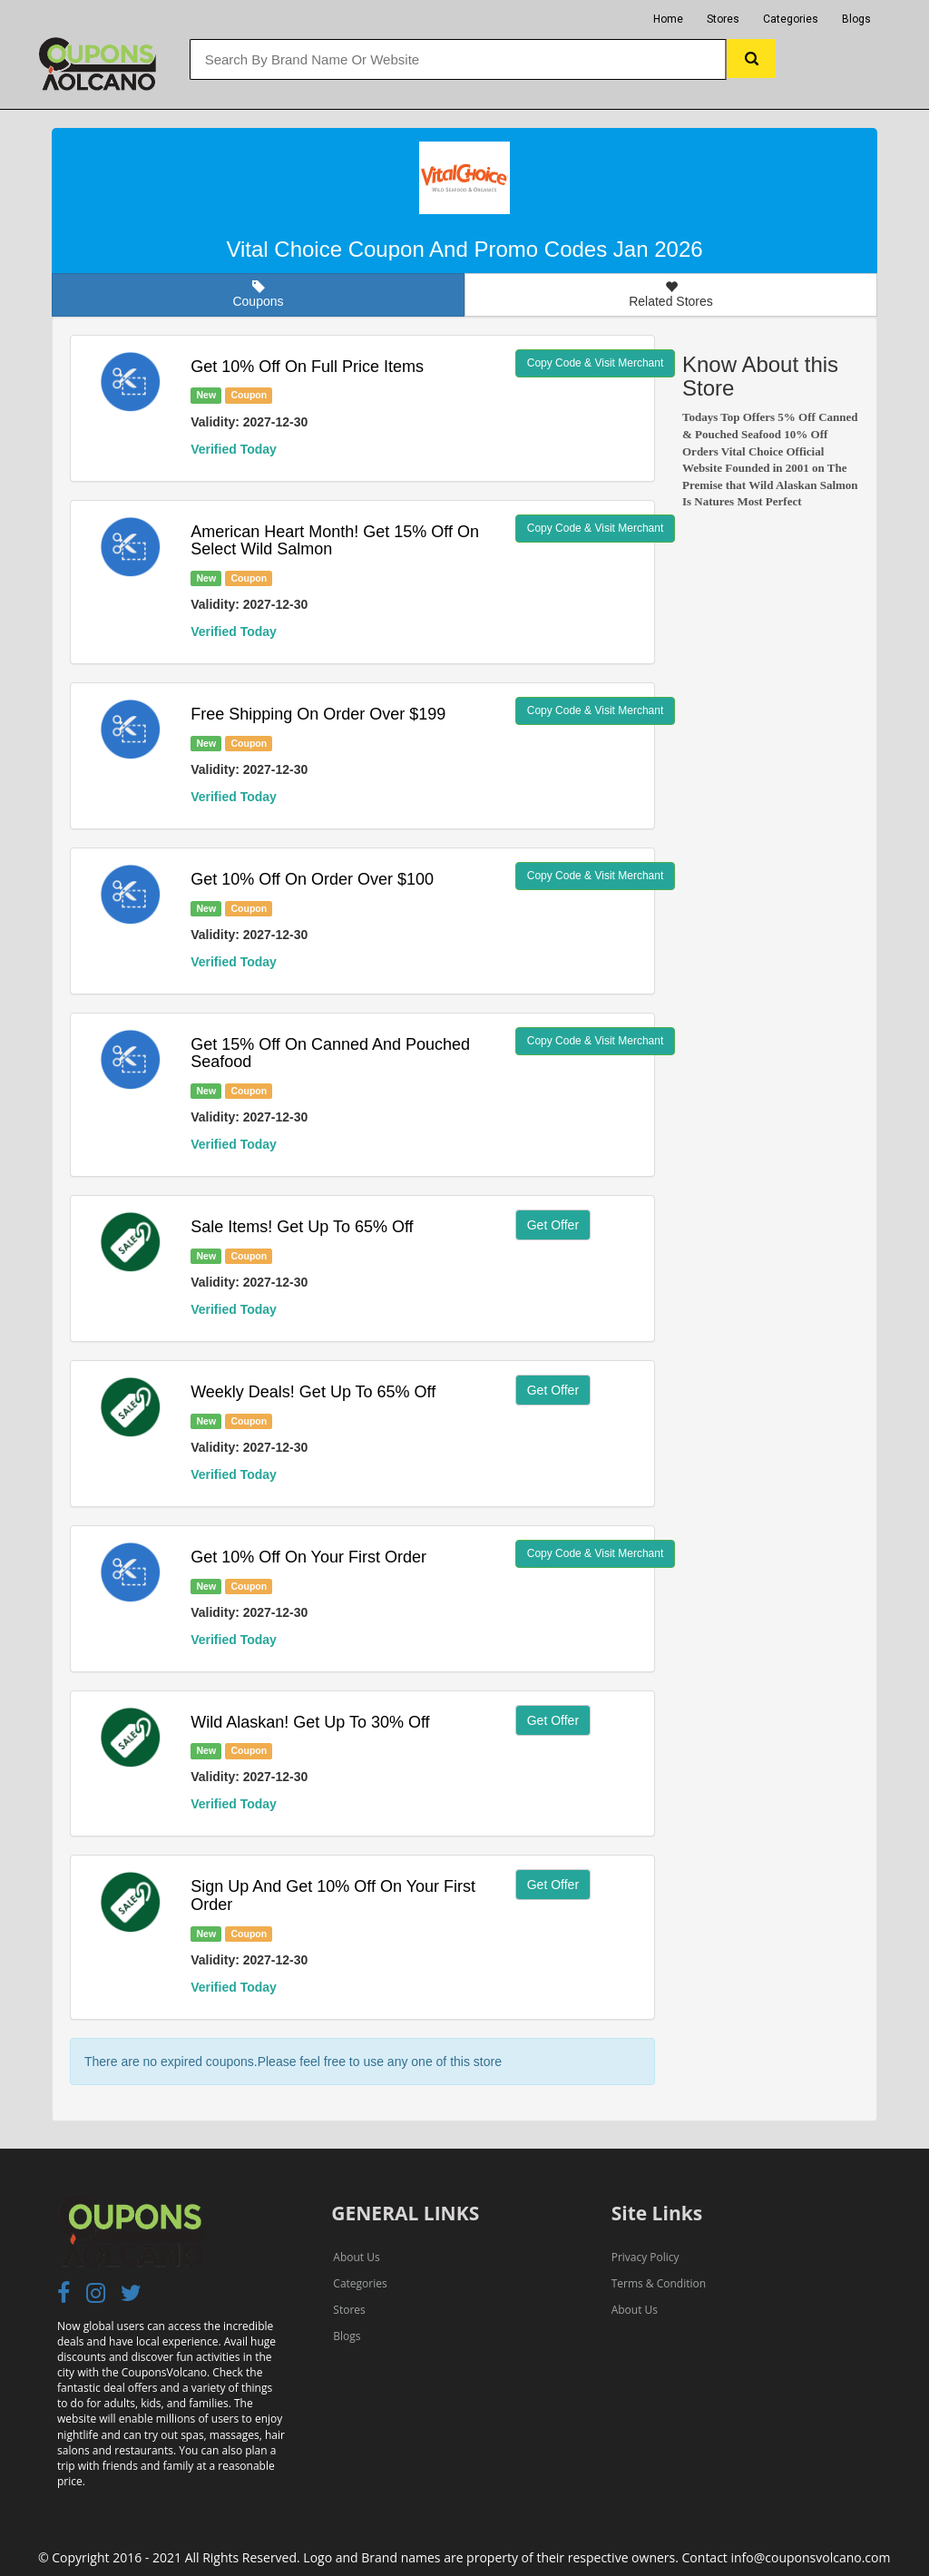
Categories (790, 19)
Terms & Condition (658, 2283)
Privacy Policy (645, 2257)
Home (668, 19)
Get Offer (553, 1225)
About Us (356, 2257)
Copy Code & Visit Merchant (595, 363)
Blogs (856, 19)
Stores (723, 19)
